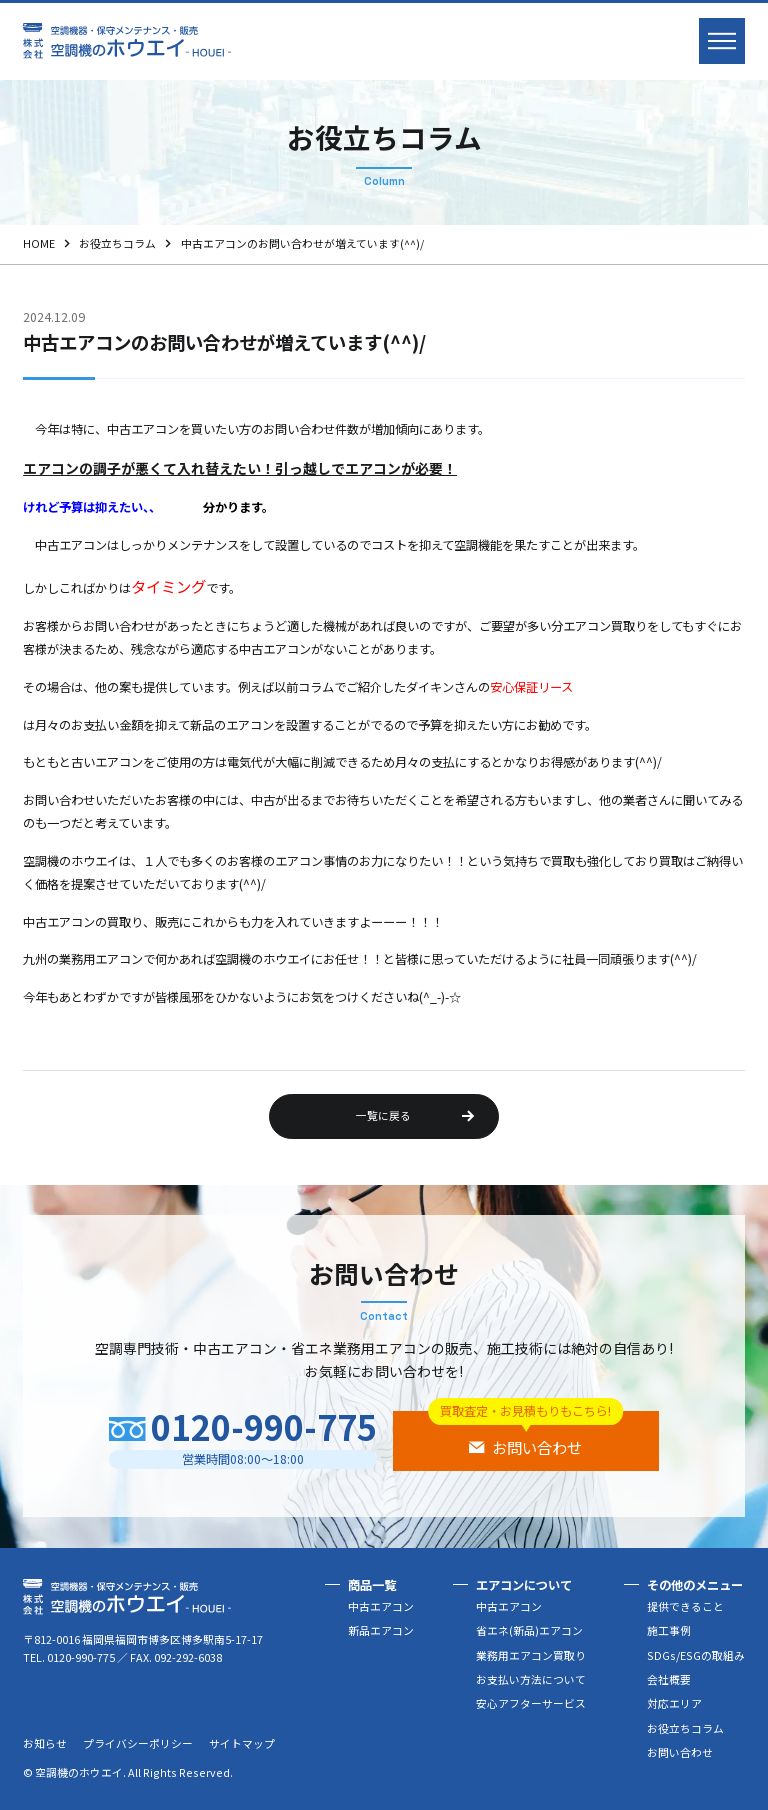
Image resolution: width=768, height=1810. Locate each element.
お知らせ (45, 1743)
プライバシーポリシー (138, 1743)
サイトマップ (242, 1743)
